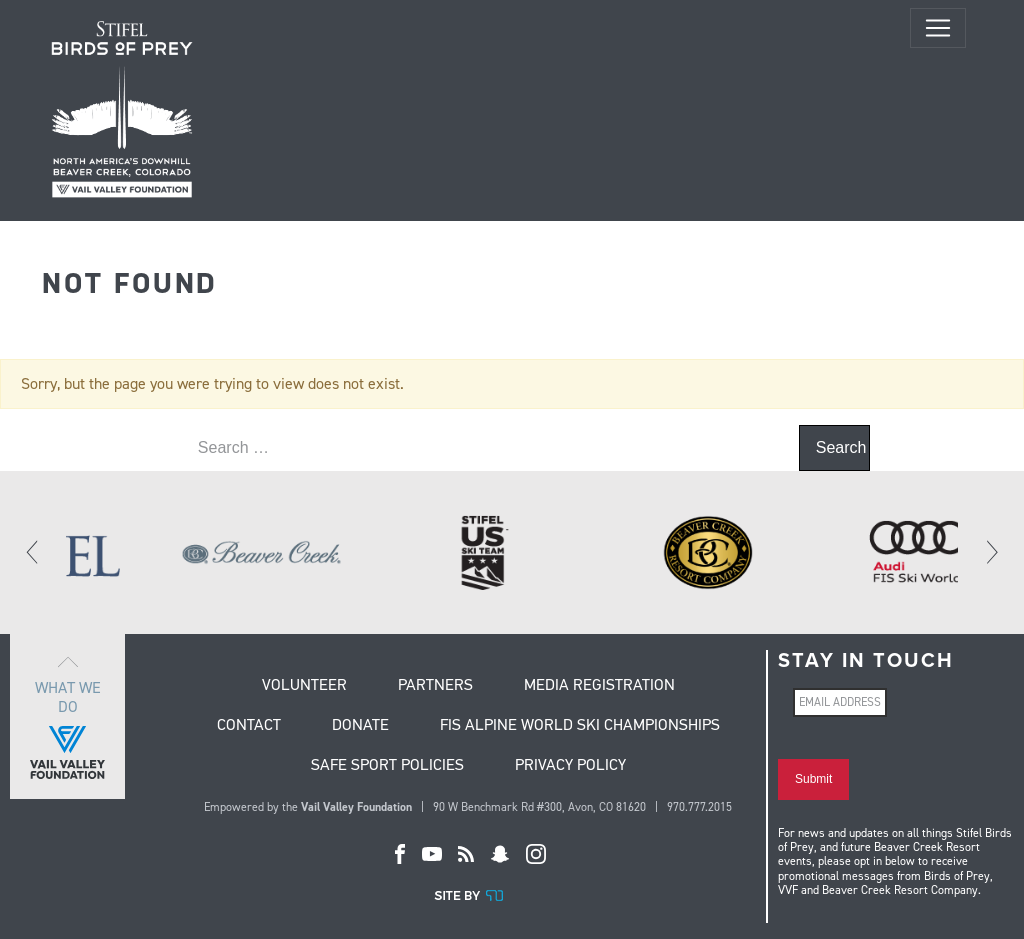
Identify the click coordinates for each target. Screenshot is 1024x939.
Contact (249, 726)
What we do (67, 716)
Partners (435, 686)
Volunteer (304, 686)
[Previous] (33, 552)
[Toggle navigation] (938, 28)
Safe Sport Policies (387, 766)
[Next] (991, 552)
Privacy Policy (570, 766)
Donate (360, 726)
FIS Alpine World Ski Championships (580, 726)
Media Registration (599, 686)
